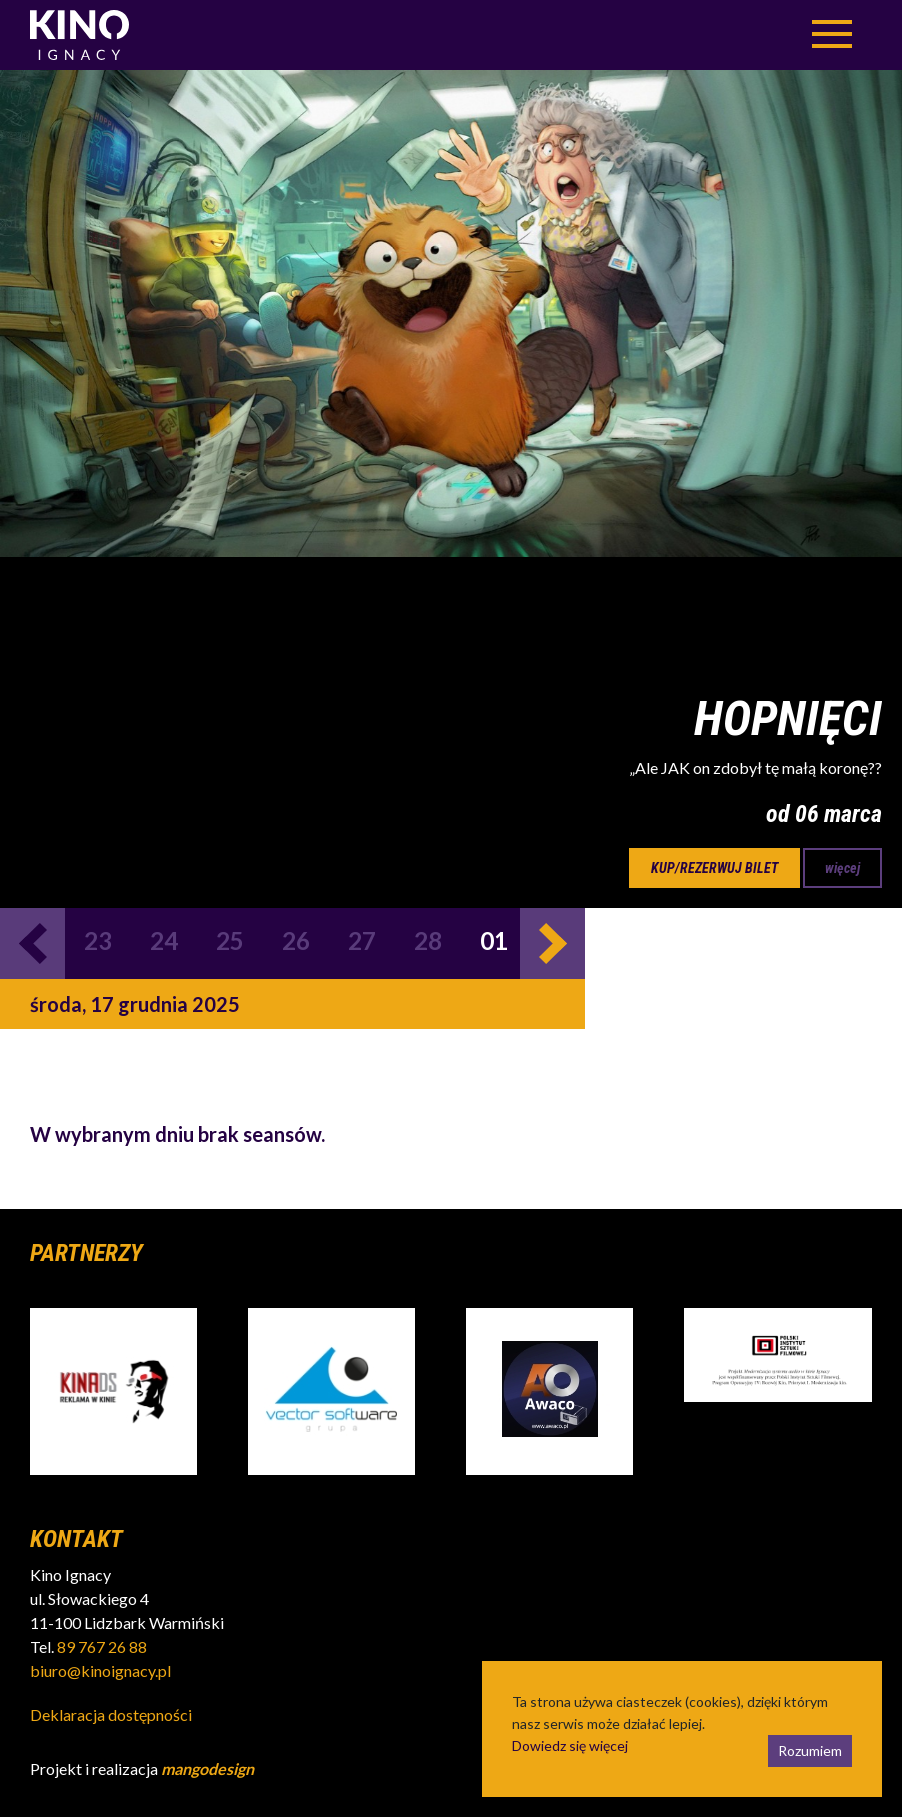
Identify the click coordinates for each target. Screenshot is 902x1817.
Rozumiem (810, 1750)
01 (494, 940)
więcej (842, 868)
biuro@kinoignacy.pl (100, 1670)
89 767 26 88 (102, 1646)
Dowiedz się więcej (570, 1745)
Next (552, 943)
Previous (32, 943)
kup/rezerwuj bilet (714, 868)
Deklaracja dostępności (111, 1714)
